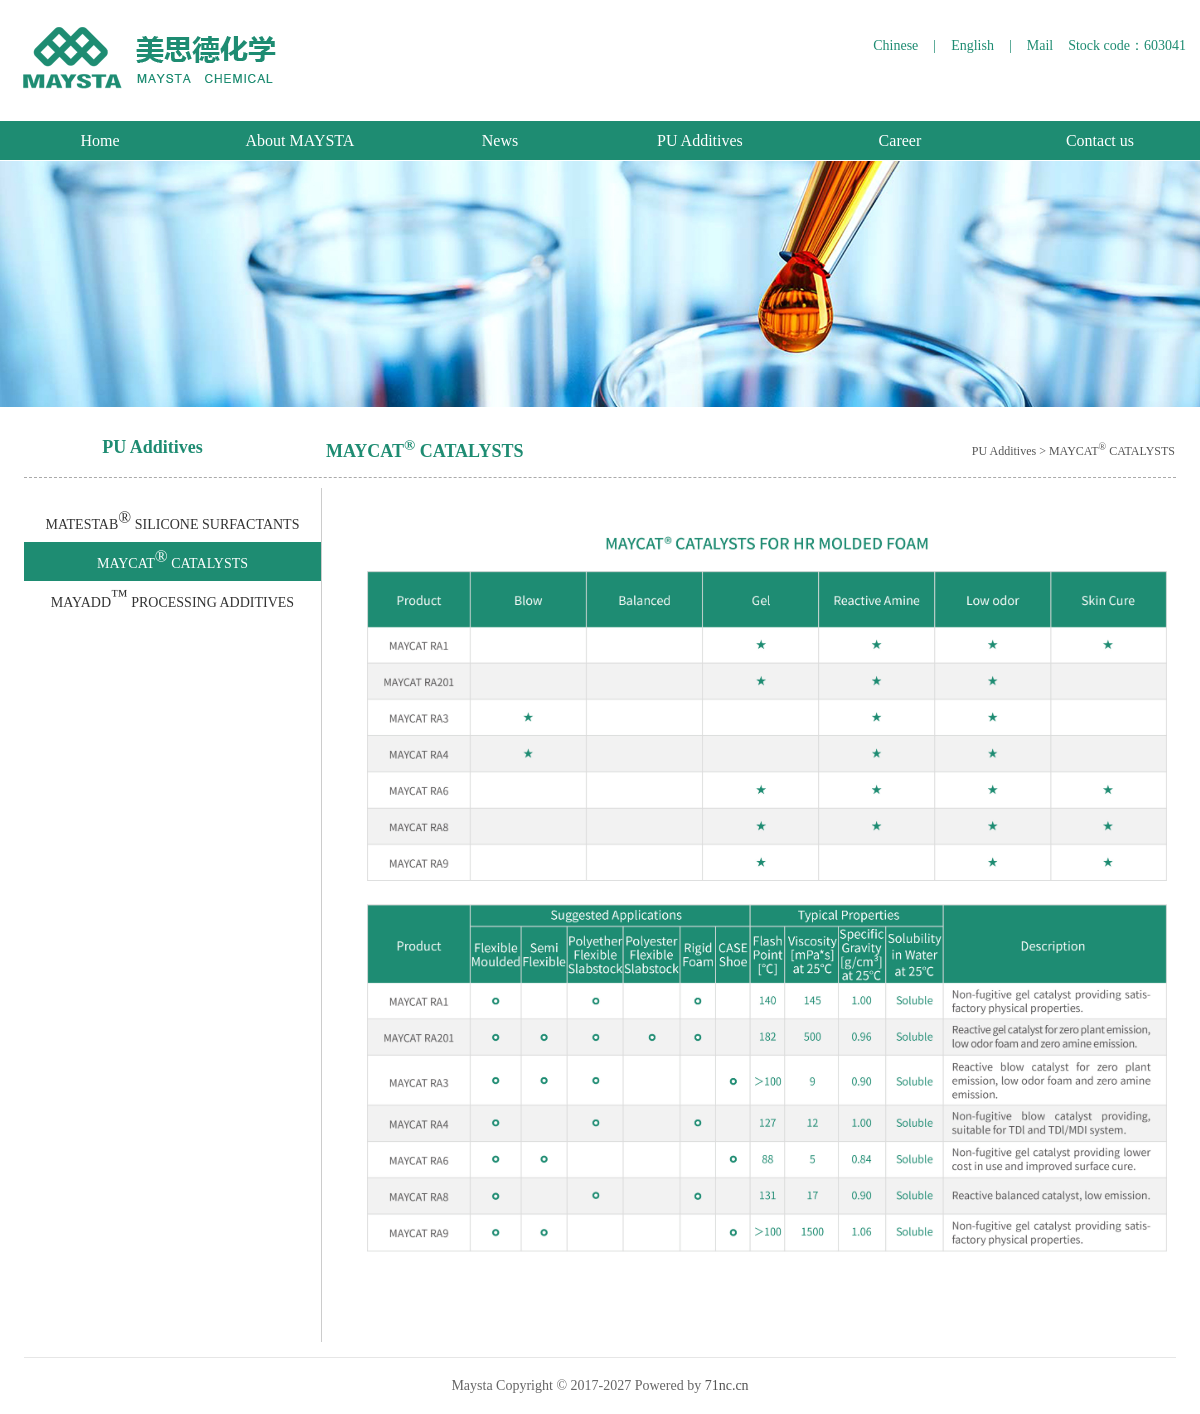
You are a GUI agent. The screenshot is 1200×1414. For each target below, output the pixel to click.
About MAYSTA (300, 140)
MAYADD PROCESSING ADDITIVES (172, 598)
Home (99, 140)
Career (900, 140)
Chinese (895, 45)
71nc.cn (727, 1385)
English (972, 45)
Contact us (1100, 140)
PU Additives (700, 140)
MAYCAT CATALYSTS (172, 559)
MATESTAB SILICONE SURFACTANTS (173, 520)
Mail (1040, 45)
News (500, 140)
